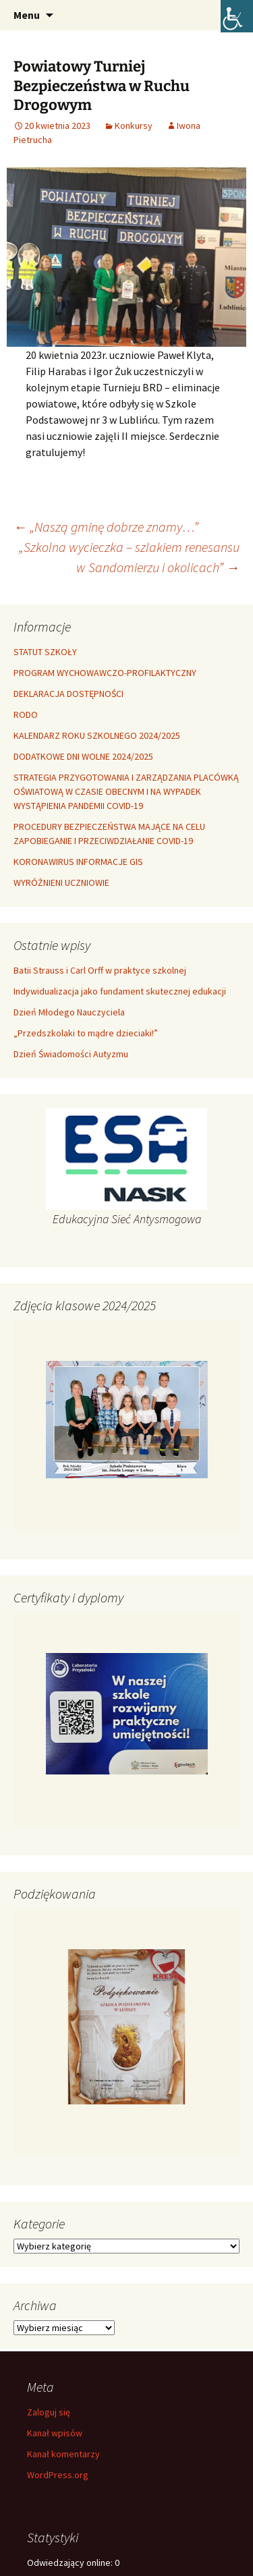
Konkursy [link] (133, 125)
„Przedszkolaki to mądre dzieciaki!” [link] (85, 1033)
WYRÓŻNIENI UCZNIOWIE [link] (61, 882)
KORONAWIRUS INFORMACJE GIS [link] (78, 862)
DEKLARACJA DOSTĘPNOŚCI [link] (68, 694)
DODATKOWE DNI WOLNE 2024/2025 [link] (83, 756)
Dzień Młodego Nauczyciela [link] (69, 1012)
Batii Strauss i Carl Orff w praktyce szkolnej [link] (99, 970)
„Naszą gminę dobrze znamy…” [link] (105, 526)
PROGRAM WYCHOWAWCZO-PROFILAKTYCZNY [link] (104, 673)
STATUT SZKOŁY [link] (45, 652)
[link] (237, 16)
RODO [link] (25, 714)
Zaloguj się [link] (48, 2412)
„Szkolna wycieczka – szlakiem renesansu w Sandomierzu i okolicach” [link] (129, 557)
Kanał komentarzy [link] (63, 2454)
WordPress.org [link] (57, 2475)
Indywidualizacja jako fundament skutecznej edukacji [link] (119, 991)
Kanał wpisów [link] (54, 2433)
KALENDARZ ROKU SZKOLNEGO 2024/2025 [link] (96, 735)
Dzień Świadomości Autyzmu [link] (70, 1054)
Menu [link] (26, 15)
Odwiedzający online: (71, 2562)
